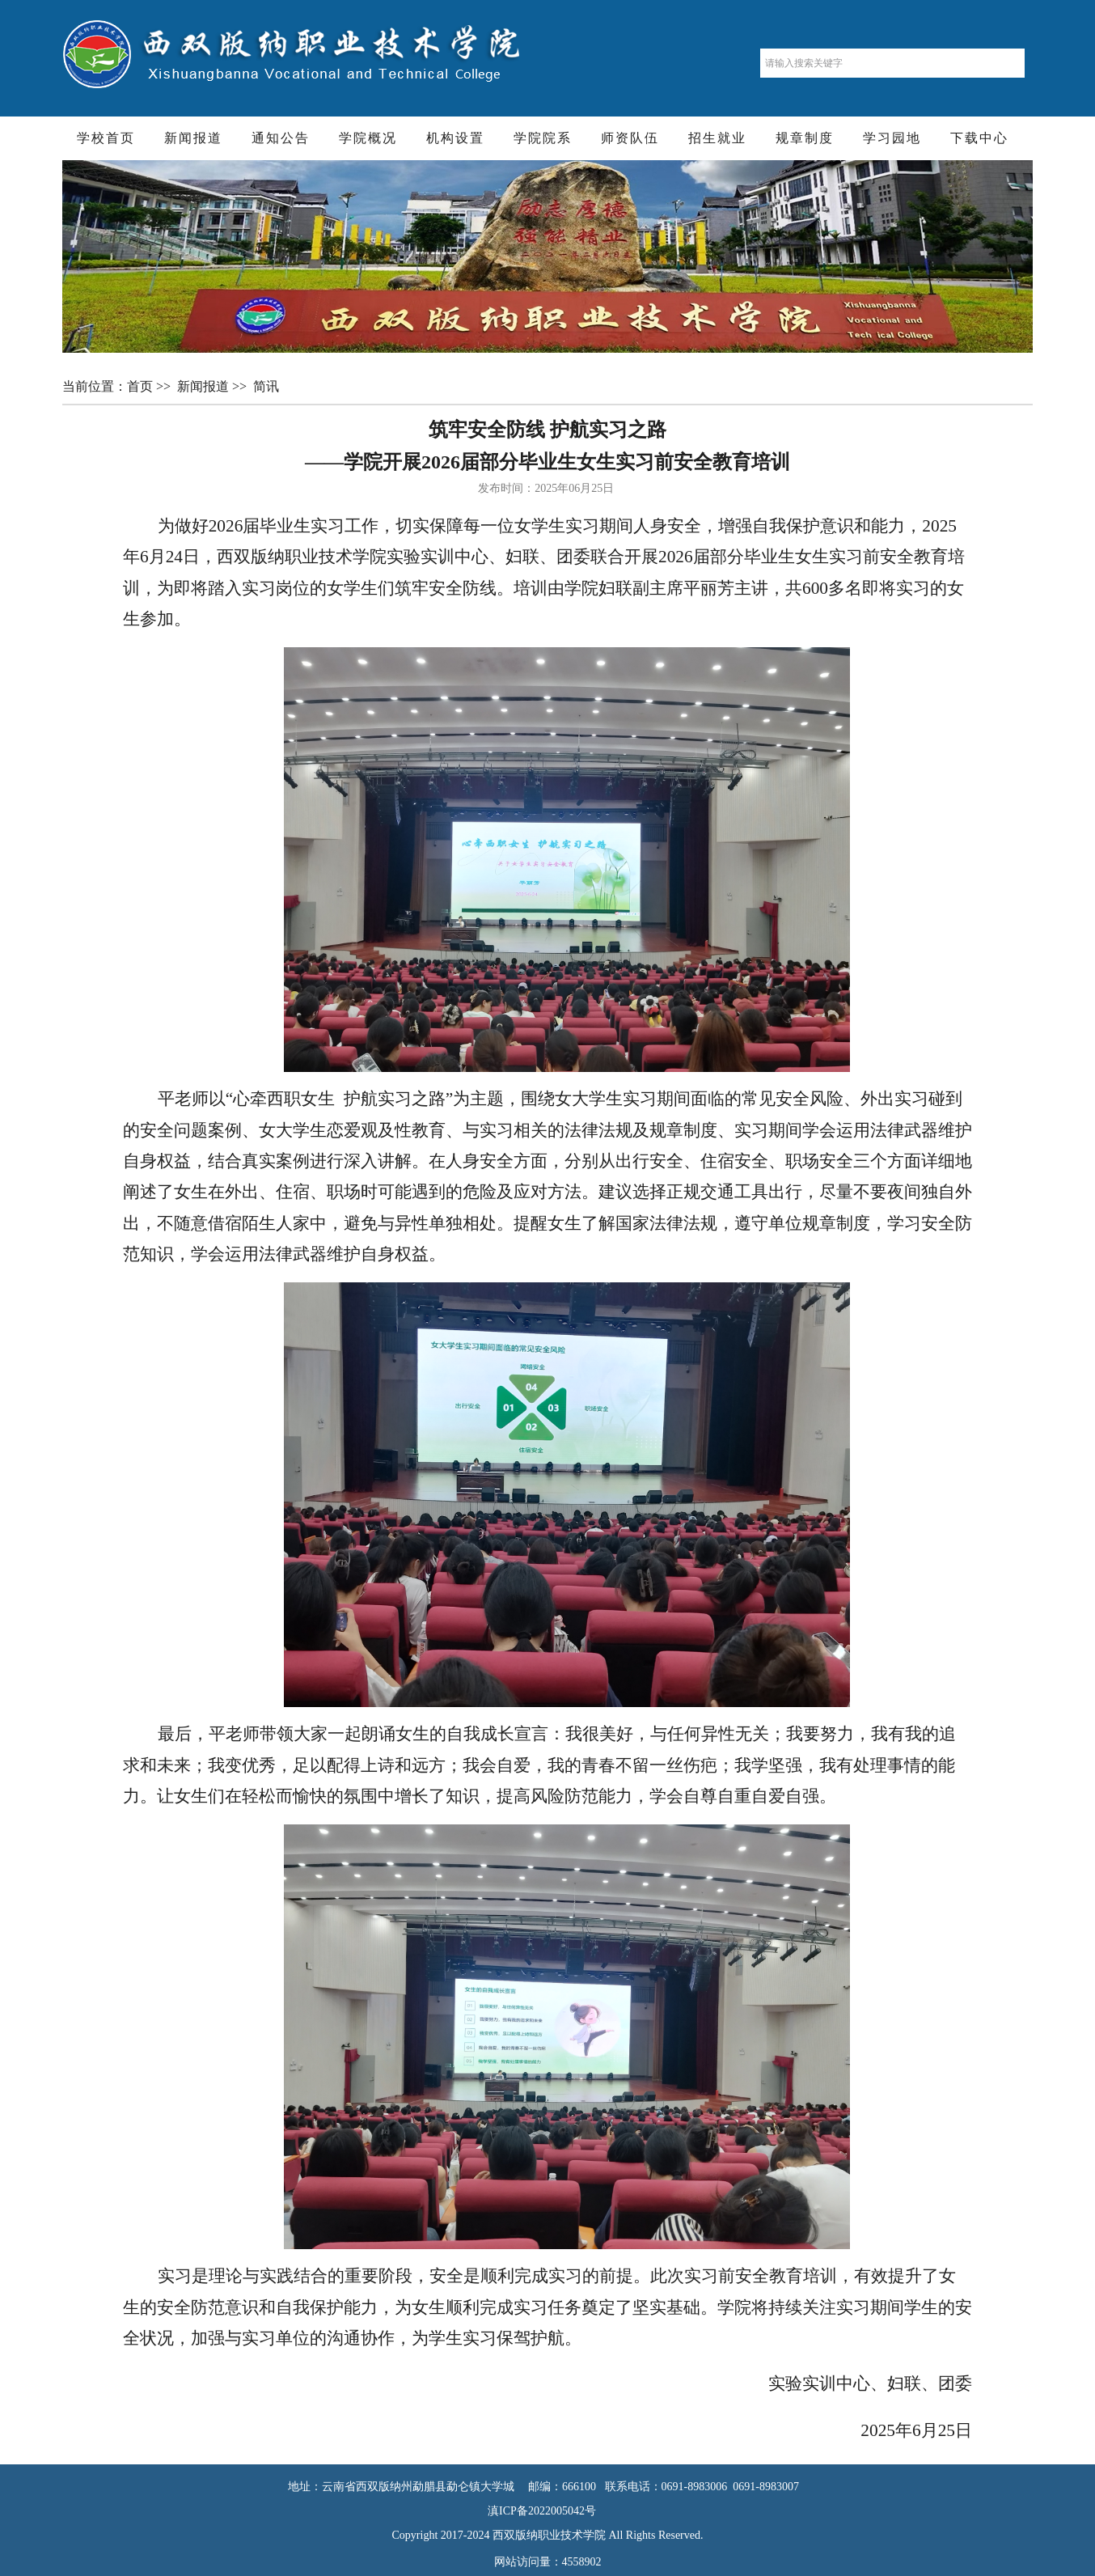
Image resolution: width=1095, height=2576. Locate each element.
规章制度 (805, 138)
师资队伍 (630, 138)
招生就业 (717, 138)
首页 (141, 386)
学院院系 (543, 138)
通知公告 (281, 138)
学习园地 (892, 138)
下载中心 (979, 138)
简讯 (267, 386)
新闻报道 (193, 138)
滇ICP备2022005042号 (547, 2511)
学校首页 (106, 138)
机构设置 (455, 138)
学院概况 (368, 138)
